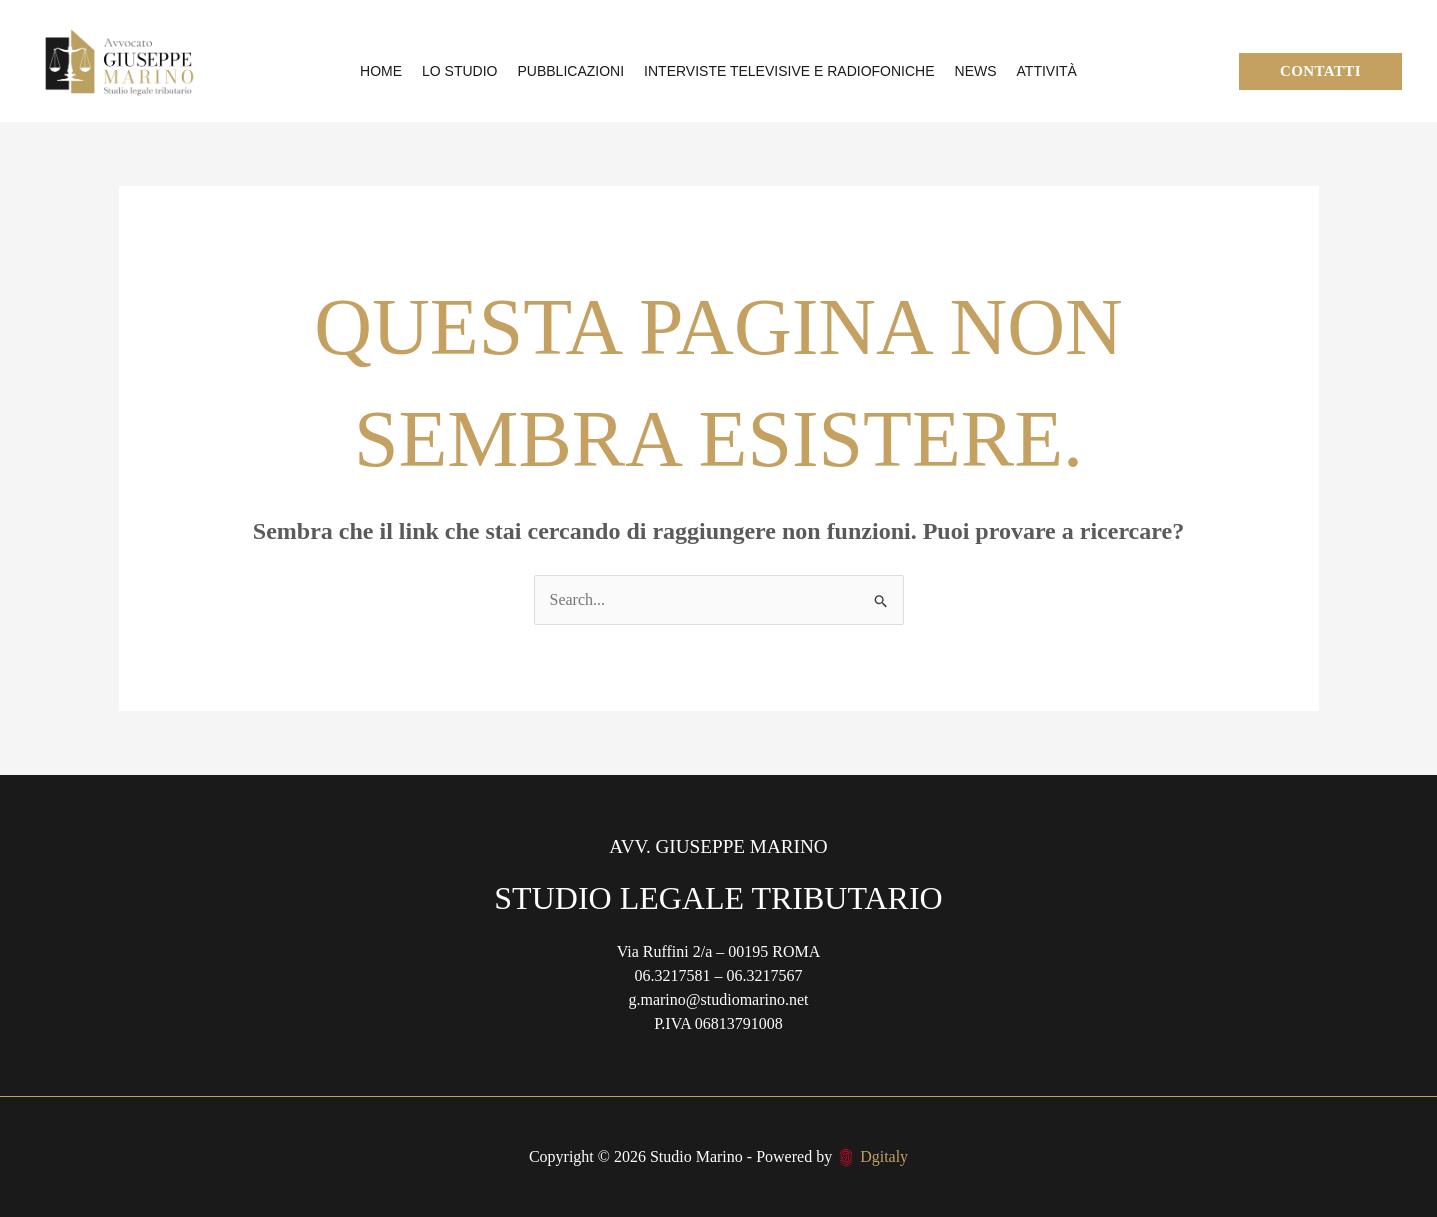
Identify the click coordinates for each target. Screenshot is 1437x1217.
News (976, 71)
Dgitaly (884, 1156)
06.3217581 (673, 975)
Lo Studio (459, 71)
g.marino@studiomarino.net (718, 999)
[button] (1320, 71)
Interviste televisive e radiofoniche (789, 71)
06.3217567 (765, 975)
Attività (1047, 71)
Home (381, 71)
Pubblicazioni (571, 71)
